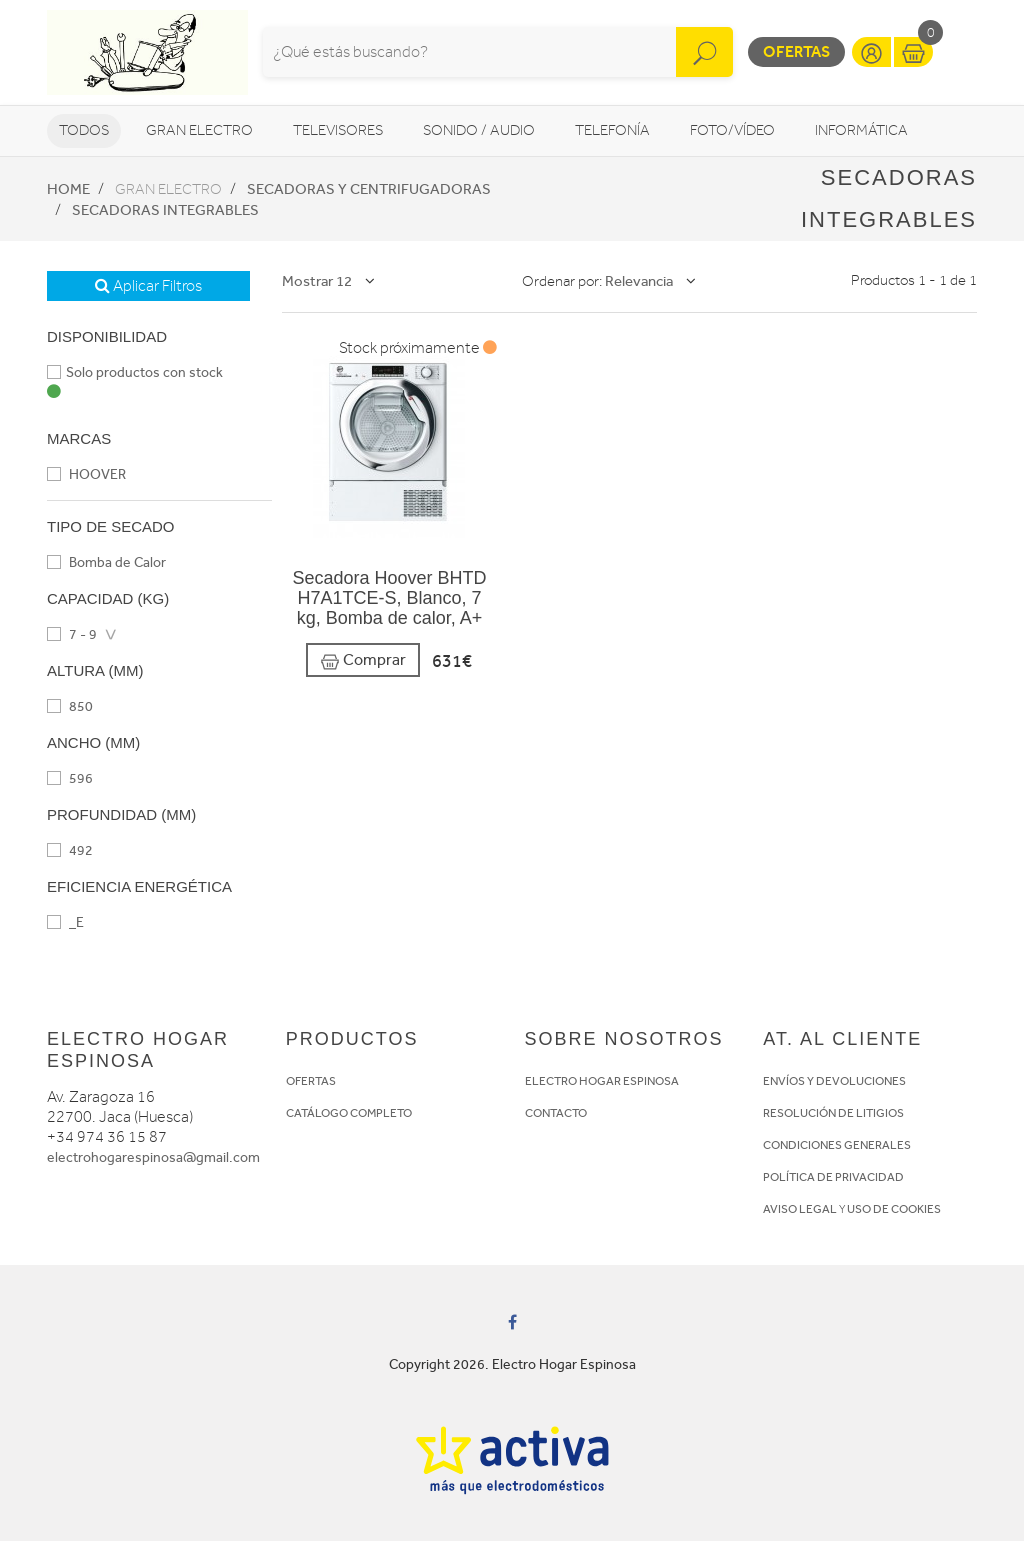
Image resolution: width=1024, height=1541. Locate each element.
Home (68, 189)
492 (70, 850)
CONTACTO (556, 1113)
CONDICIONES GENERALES (837, 1145)
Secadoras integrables (165, 210)
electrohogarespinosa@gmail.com (153, 1157)
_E (65, 922)
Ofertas (796, 51)
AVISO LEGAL (800, 1209)
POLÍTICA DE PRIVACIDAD (833, 1177)
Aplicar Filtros (148, 286)
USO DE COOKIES (894, 1209)
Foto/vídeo (732, 130)
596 (70, 778)
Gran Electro (199, 130)
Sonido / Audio (479, 130)
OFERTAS (311, 1081)
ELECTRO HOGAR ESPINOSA (602, 1081)
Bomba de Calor (106, 562)
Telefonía (612, 130)
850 (70, 706)
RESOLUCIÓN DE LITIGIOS (833, 1113)
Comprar (363, 660)
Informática (861, 130)
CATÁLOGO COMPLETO (349, 1113)
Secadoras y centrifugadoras (369, 189)
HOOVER (86, 474)
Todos (84, 130)
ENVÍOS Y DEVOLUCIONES (834, 1081)
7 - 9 (72, 634)
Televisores (338, 130)
